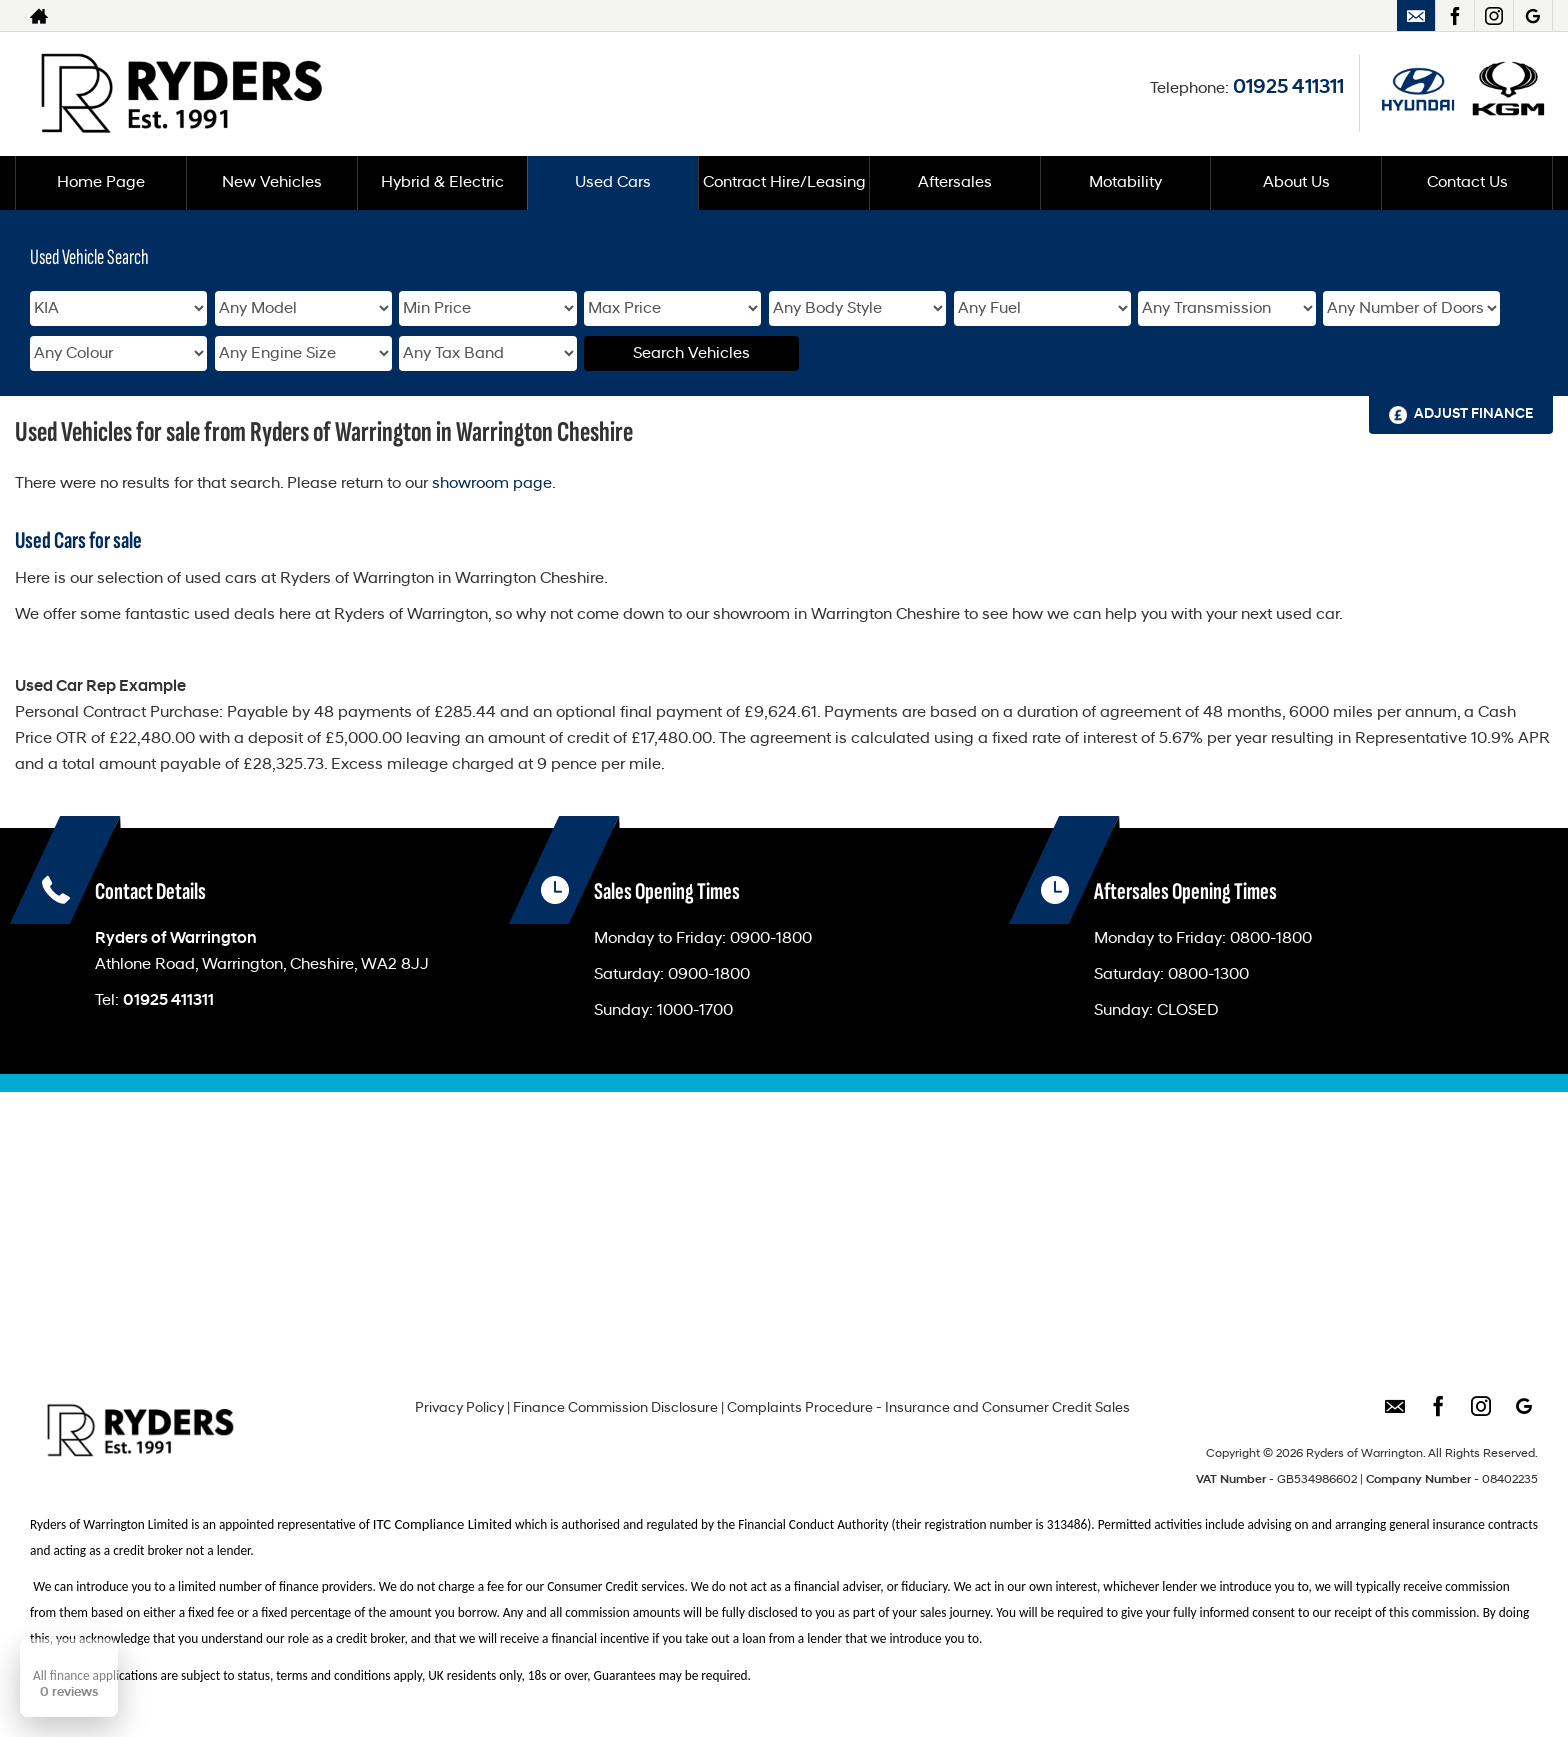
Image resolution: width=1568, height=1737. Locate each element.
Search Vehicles (691, 354)
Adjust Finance (1473, 414)
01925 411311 (1288, 88)
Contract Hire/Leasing (784, 183)
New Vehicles (272, 183)
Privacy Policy (459, 1408)
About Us (1296, 183)
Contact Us (1467, 183)
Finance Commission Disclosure (615, 1408)
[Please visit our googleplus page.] (1532, 16)
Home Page (101, 183)
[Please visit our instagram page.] (1493, 16)
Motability (1125, 183)
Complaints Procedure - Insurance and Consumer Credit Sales (928, 1408)
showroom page (492, 484)
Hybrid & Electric (442, 183)
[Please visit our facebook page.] (1454, 16)
